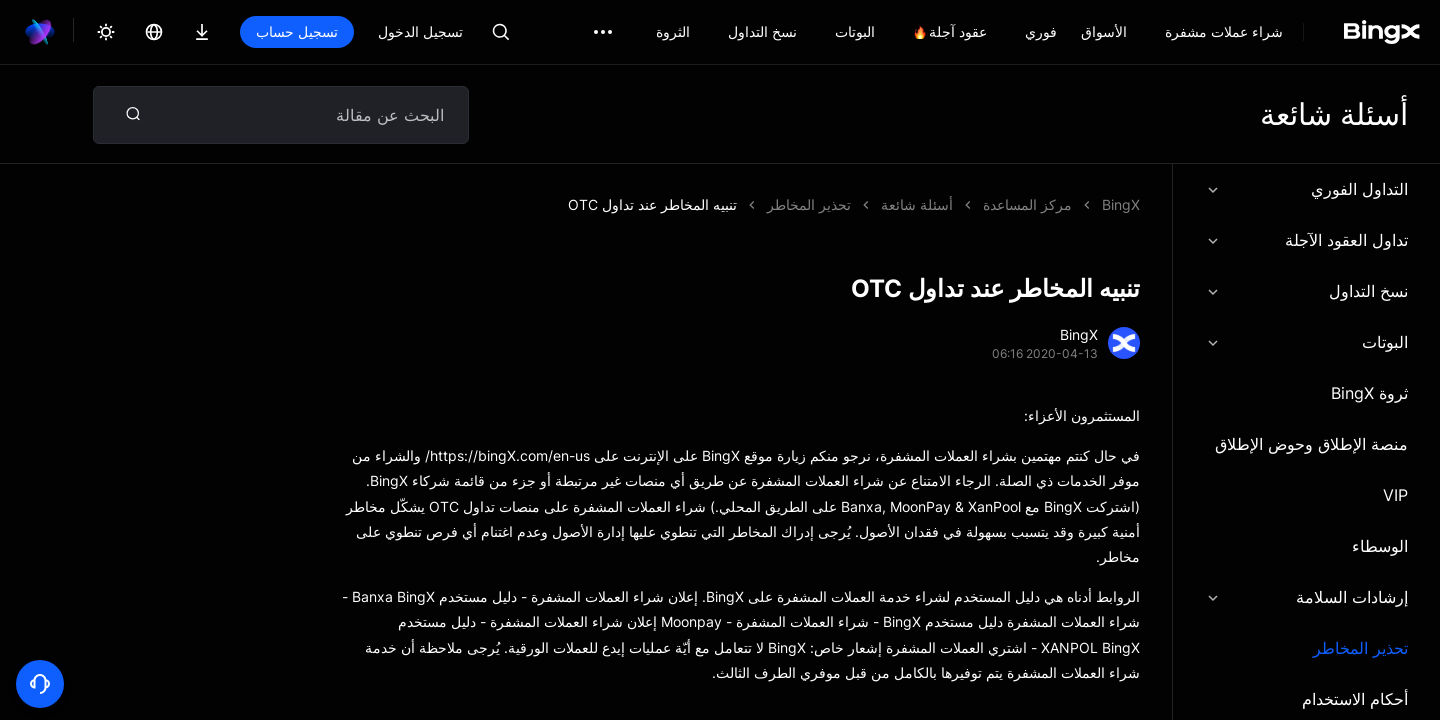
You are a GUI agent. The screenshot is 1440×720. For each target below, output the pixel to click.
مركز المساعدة (1027, 204)
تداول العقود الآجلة (1306, 240)
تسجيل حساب (297, 31)
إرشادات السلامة (1306, 597)
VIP (1395, 495)
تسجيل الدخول (420, 31)
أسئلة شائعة (917, 204)
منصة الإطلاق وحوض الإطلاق (1311, 444)
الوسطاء (1380, 546)
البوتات (1306, 342)
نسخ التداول (1306, 291)
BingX (1121, 204)
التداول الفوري (1306, 189)
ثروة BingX (1369, 393)
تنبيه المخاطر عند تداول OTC (652, 204)
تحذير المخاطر (1360, 648)
